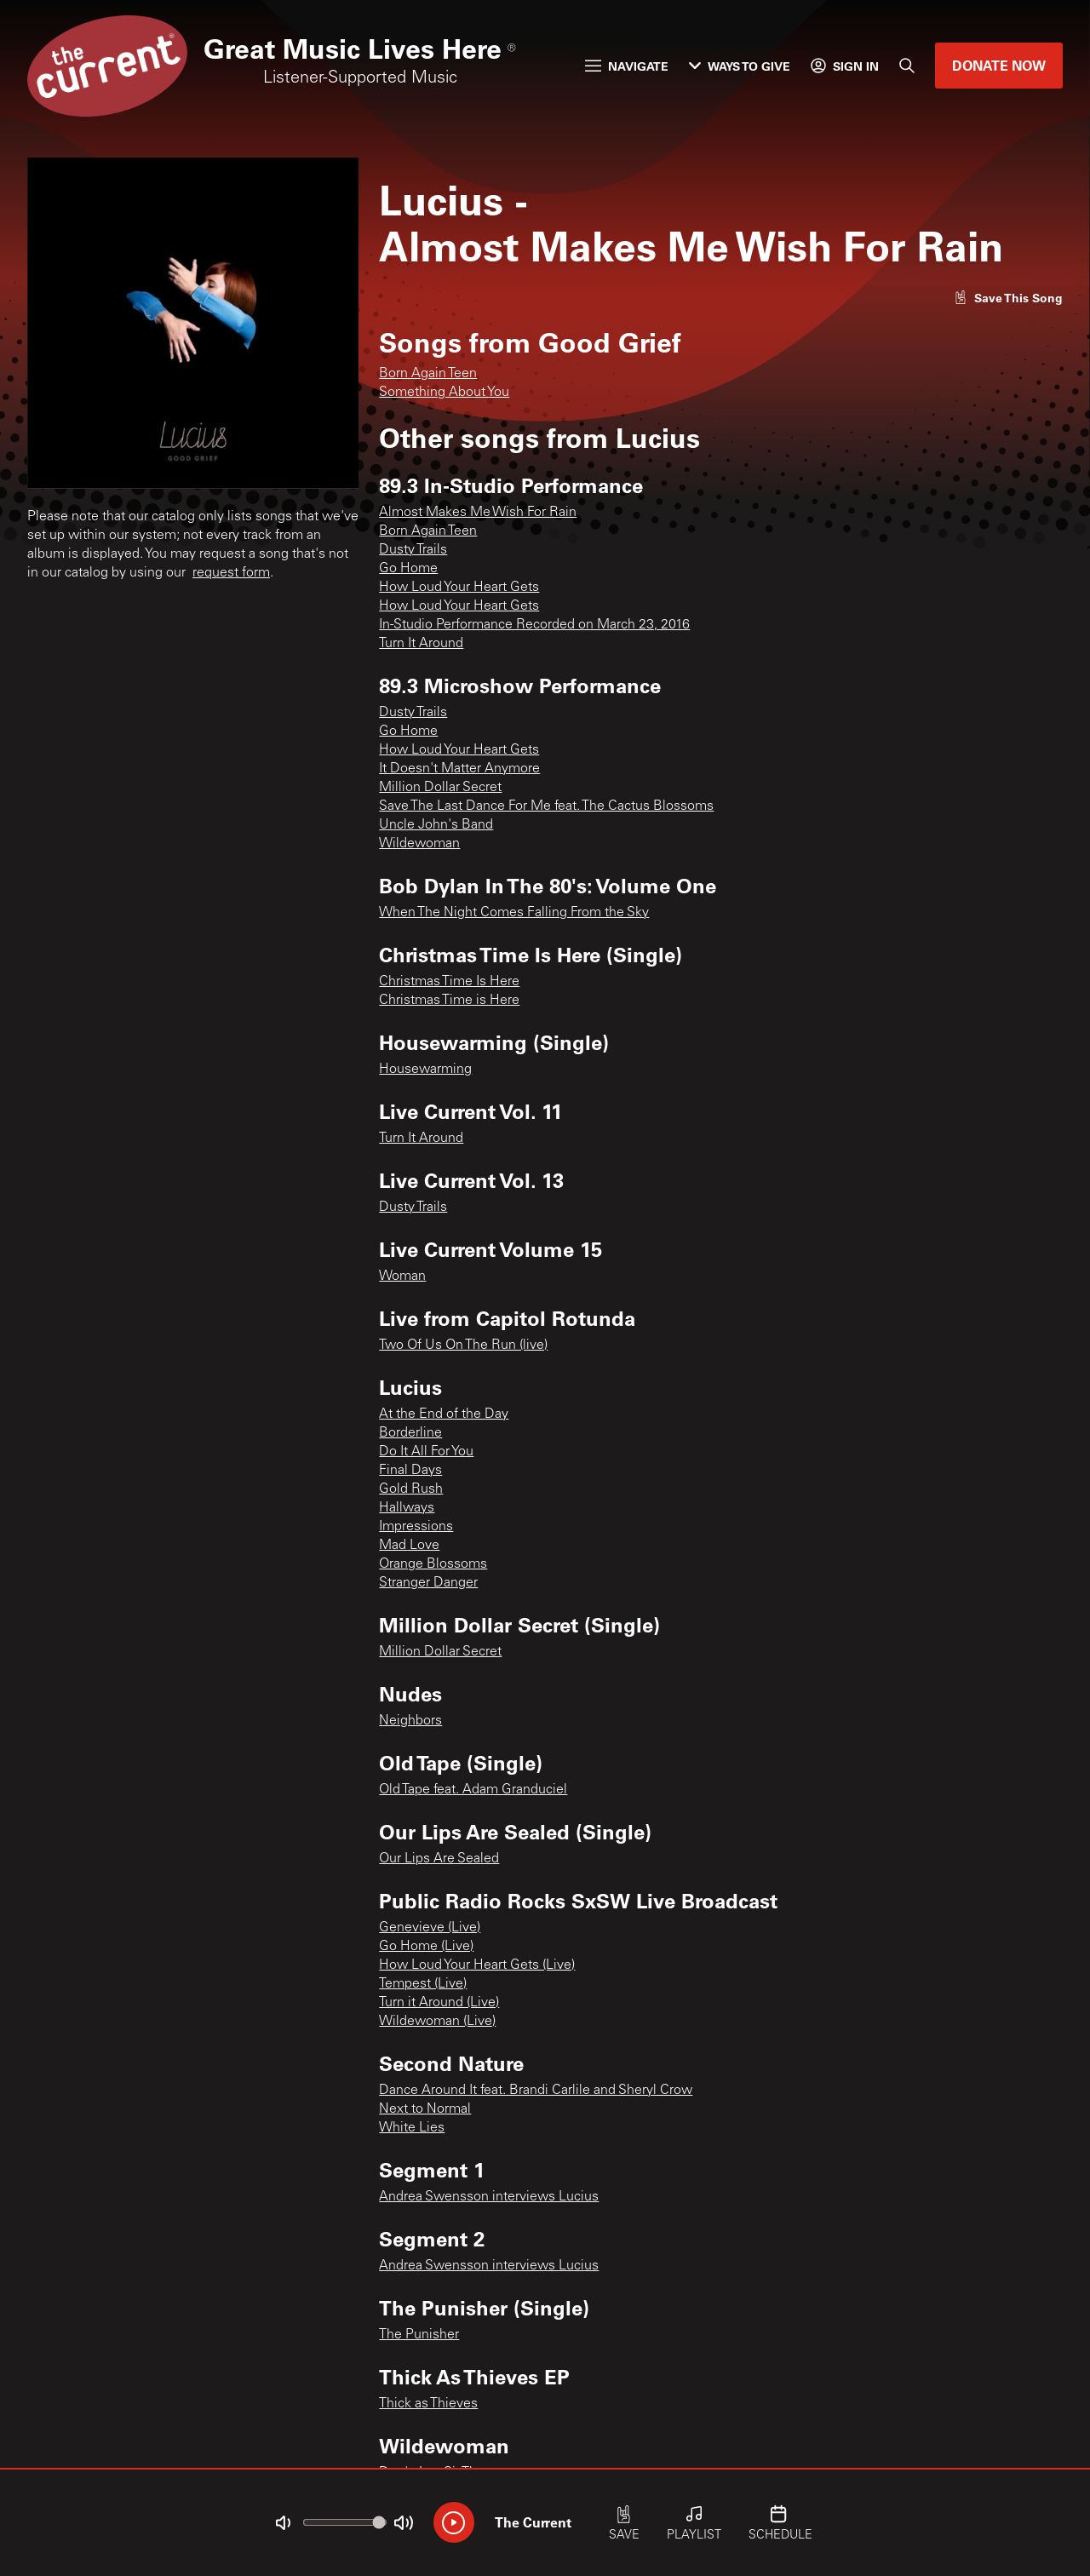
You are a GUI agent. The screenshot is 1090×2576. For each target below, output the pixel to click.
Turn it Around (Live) (439, 2003)
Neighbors (410, 1721)
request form (231, 573)
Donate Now (999, 65)
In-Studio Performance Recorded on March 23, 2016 (534, 625)
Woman (402, 1276)
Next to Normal (425, 2109)
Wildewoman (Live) (437, 2021)
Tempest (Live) (423, 1984)
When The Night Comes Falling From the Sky (514, 913)
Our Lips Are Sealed (439, 1859)
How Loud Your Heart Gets (459, 587)
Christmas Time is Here (449, 1000)
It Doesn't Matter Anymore (459, 769)
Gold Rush (411, 1489)
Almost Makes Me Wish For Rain (478, 512)
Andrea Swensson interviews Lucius (489, 2197)
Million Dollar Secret (440, 788)
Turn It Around (421, 644)
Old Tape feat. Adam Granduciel (473, 1790)
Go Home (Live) (426, 1947)
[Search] (906, 66)
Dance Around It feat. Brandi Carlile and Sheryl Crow (535, 2090)
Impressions (416, 1527)
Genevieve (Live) (429, 1928)
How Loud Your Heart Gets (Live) (477, 1965)
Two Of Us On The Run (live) (463, 1345)
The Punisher (419, 2335)
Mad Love (409, 1545)
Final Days (410, 1470)
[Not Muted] (283, 2523)
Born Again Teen (428, 374)
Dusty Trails (413, 550)
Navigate (626, 66)
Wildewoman (419, 844)
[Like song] (1008, 297)
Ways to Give (739, 66)
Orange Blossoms (433, 1564)
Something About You (444, 392)
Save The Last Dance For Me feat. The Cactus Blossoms (546, 806)
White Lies (412, 2128)
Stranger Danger (428, 1583)
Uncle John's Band (436, 825)
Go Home (408, 569)
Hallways (406, 1508)
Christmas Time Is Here (449, 982)
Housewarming (425, 1069)
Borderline (410, 1433)
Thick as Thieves (428, 2404)
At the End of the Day (443, 1414)
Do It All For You (426, 1452)
